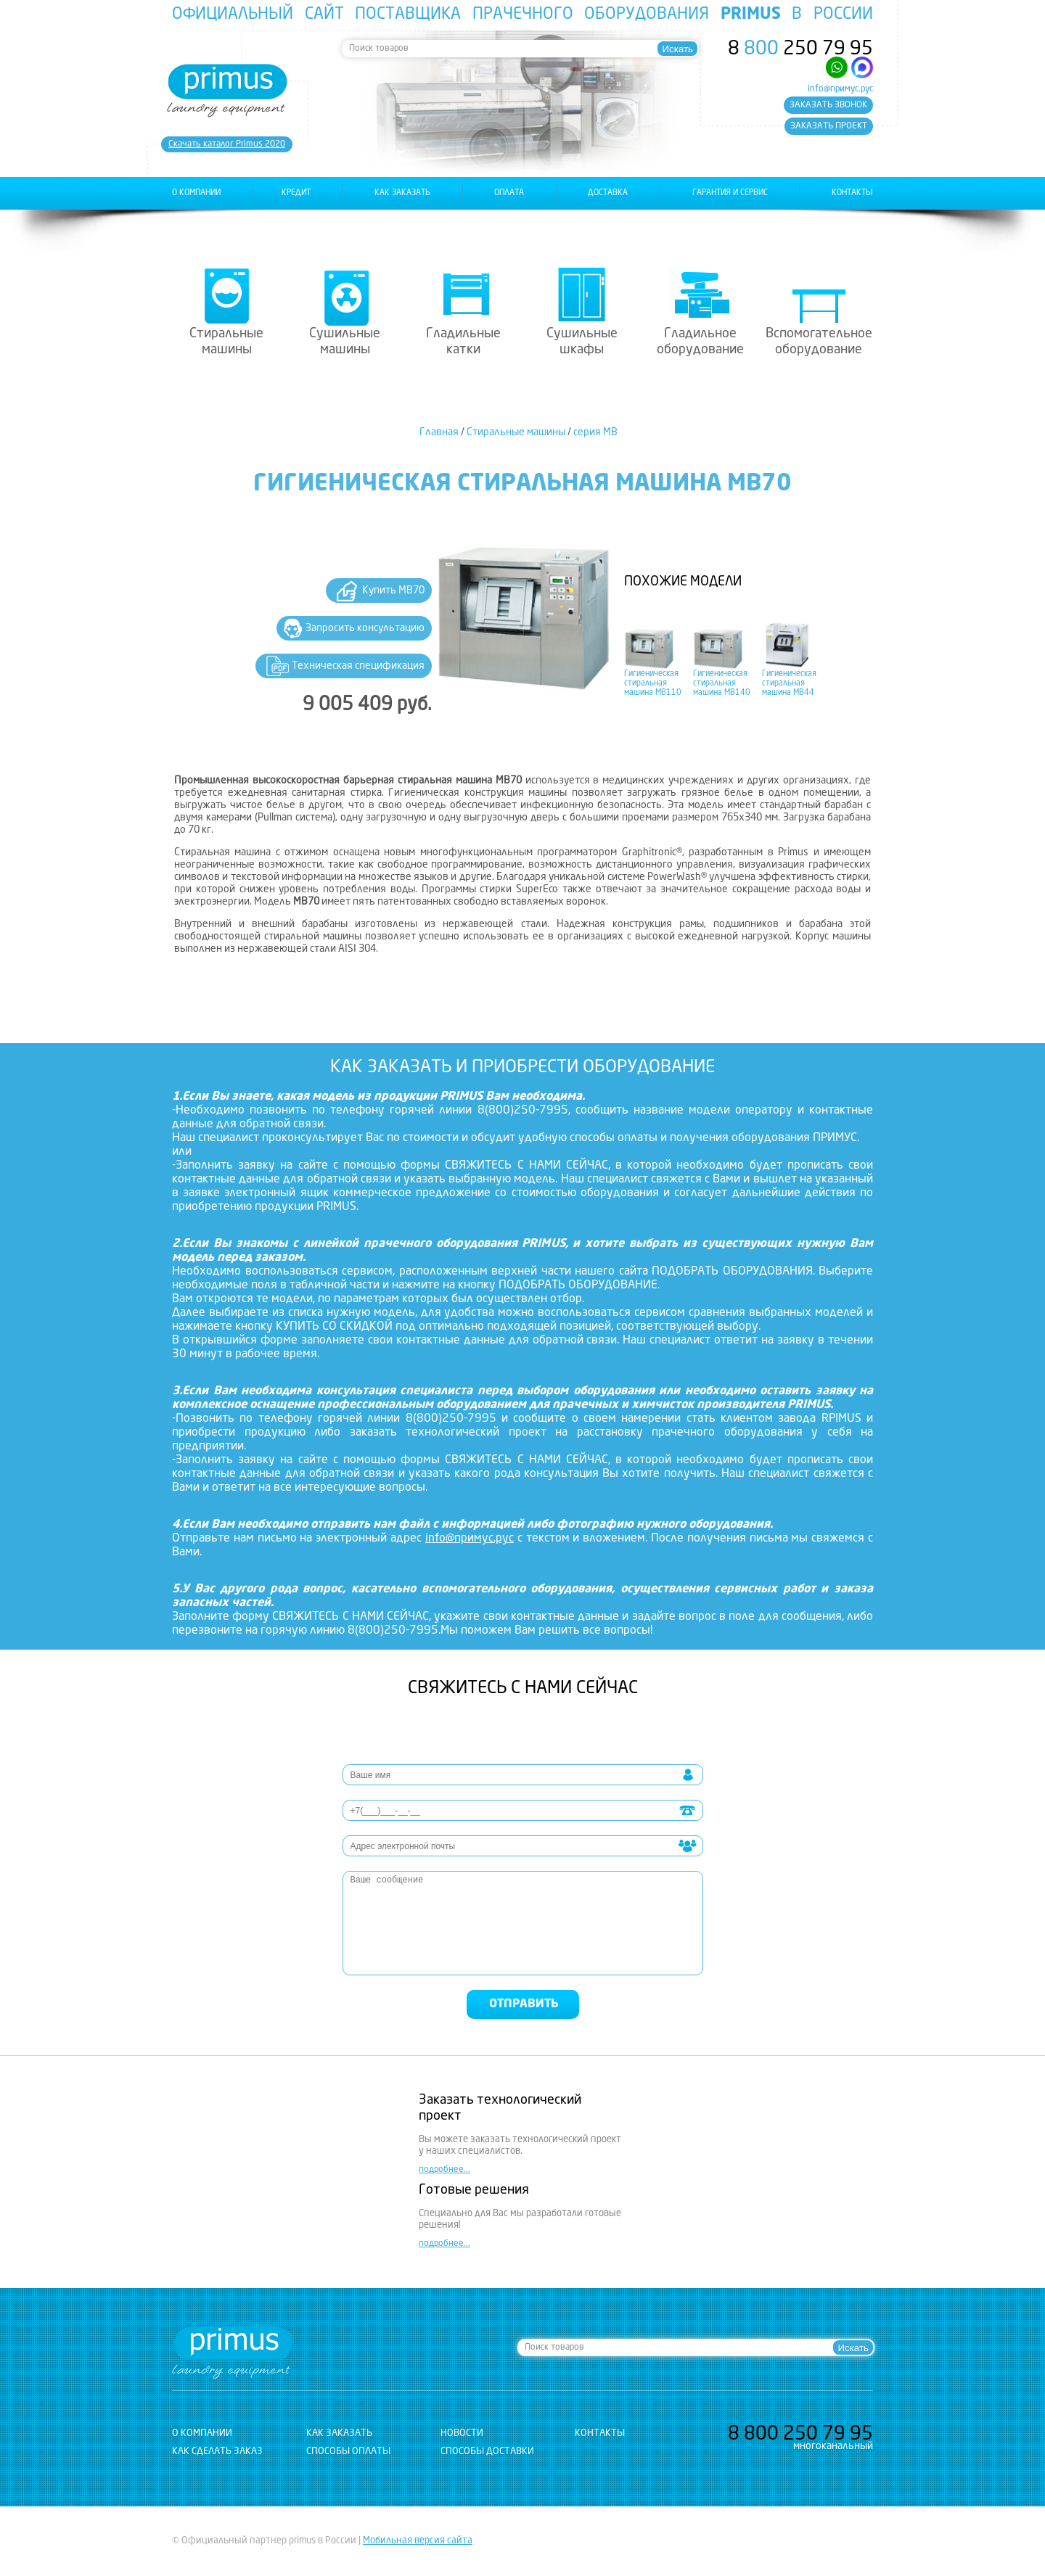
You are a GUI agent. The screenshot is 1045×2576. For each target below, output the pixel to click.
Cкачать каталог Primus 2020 (226, 144)
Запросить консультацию (365, 628)
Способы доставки (487, 2451)
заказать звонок (828, 105)
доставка (608, 193)
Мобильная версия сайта (417, 2541)
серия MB (595, 432)
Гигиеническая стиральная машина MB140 (721, 683)
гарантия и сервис (730, 193)
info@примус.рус (840, 89)
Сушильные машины (344, 341)
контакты (852, 193)
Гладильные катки (463, 341)
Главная (439, 432)
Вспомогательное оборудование (819, 341)
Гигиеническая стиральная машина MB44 (789, 683)
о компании (196, 193)
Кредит (296, 193)
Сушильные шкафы (582, 341)
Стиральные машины (226, 341)
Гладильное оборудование (700, 341)
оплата (509, 193)
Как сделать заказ (217, 2451)
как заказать (402, 193)
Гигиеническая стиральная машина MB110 (652, 683)
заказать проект (828, 126)
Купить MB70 (393, 590)
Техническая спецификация (358, 666)
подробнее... (444, 2169)
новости (461, 2433)
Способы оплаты (348, 2451)
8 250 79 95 (800, 49)
